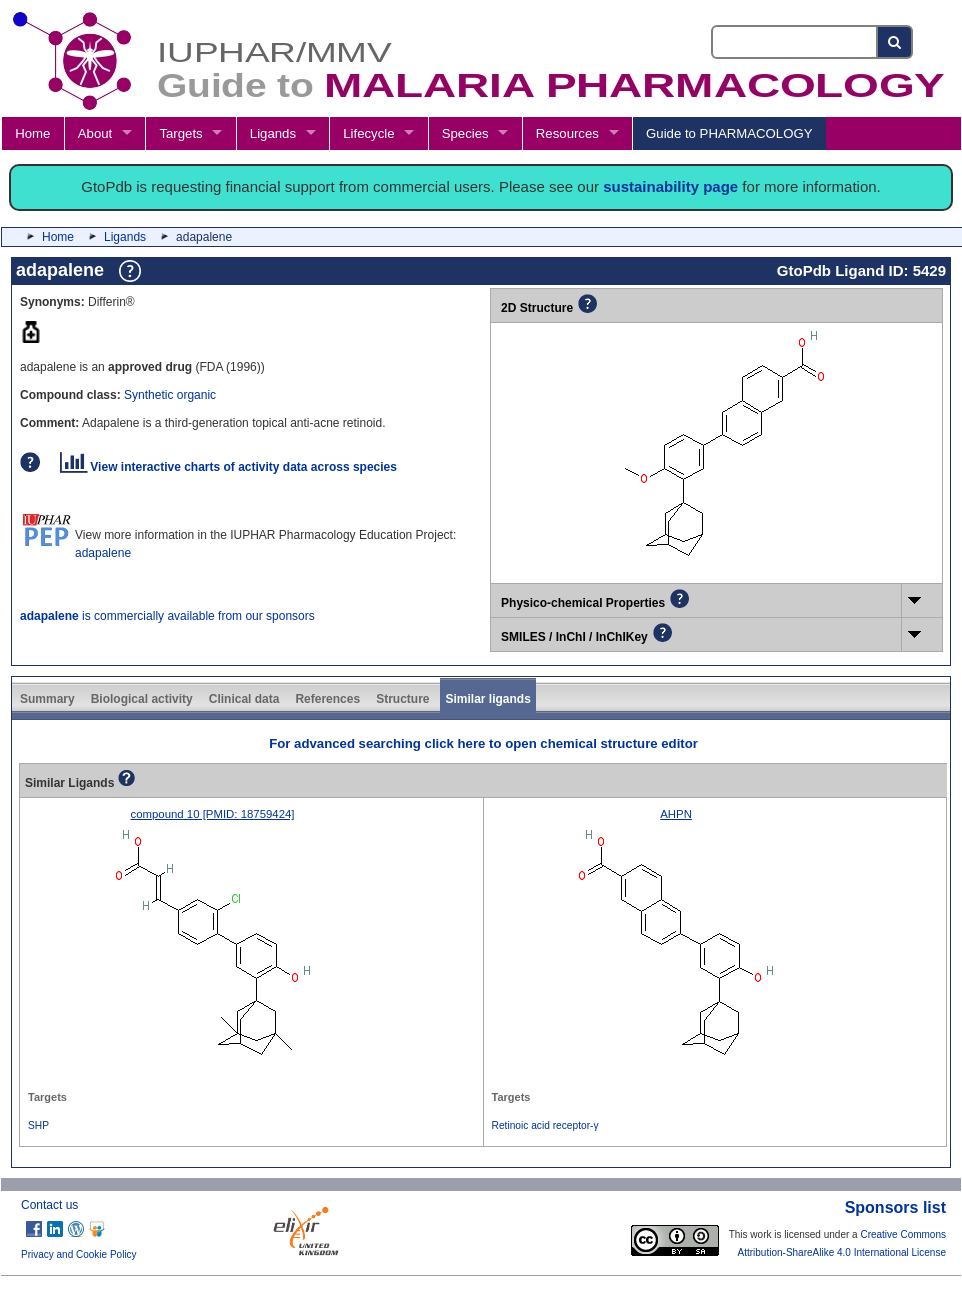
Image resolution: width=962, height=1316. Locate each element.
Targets (180, 133)
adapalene (103, 553)
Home (32, 133)
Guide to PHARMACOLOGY (729, 133)
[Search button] (895, 42)
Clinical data (244, 699)
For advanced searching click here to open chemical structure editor (483, 743)
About (95, 133)
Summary (47, 699)
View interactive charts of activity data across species (228, 467)
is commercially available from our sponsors (167, 616)
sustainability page (670, 186)
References (327, 699)
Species (465, 133)
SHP (38, 1125)
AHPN (676, 814)
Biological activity (142, 699)
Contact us (49, 1205)
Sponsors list (895, 1207)
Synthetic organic (170, 395)
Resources (567, 133)
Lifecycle (368, 133)
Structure (402, 699)
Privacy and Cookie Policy (79, 1254)
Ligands (273, 133)
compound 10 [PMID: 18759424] (212, 814)
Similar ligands (487, 699)
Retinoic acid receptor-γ (545, 1125)
